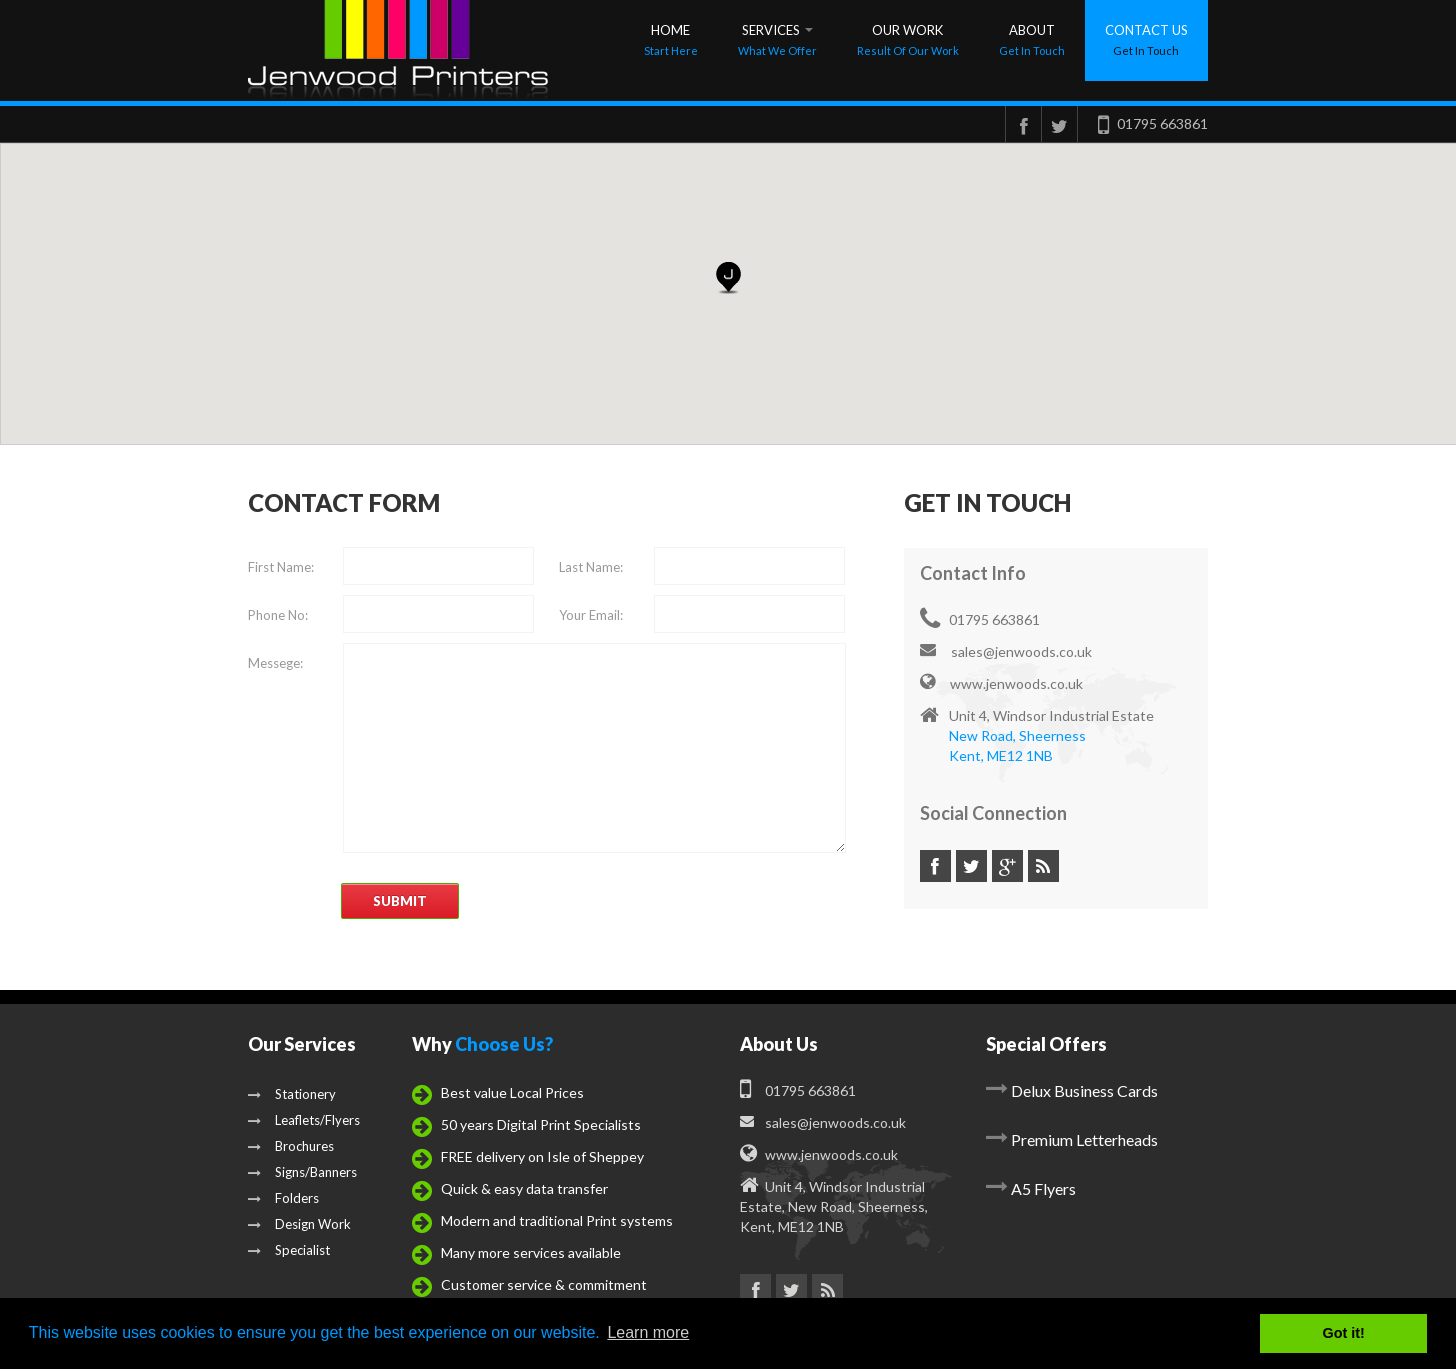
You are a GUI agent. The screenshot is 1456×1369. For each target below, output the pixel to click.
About (1032, 39)
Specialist (289, 1250)
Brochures (291, 1146)
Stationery (292, 1094)
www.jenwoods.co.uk (1001, 683)
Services (777, 39)
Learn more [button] (648, 1332)
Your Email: (591, 615)
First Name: (281, 567)
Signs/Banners (302, 1172)
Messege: (275, 663)
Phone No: (278, 615)
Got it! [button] (1344, 1333)
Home (671, 39)
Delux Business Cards (1084, 1090)
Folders (283, 1198)
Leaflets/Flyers (304, 1120)
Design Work (299, 1224)
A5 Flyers (1043, 1188)
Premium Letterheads (1084, 1139)
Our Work (908, 39)
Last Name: (591, 567)
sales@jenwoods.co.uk (1006, 651)
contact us (1146, 39)
